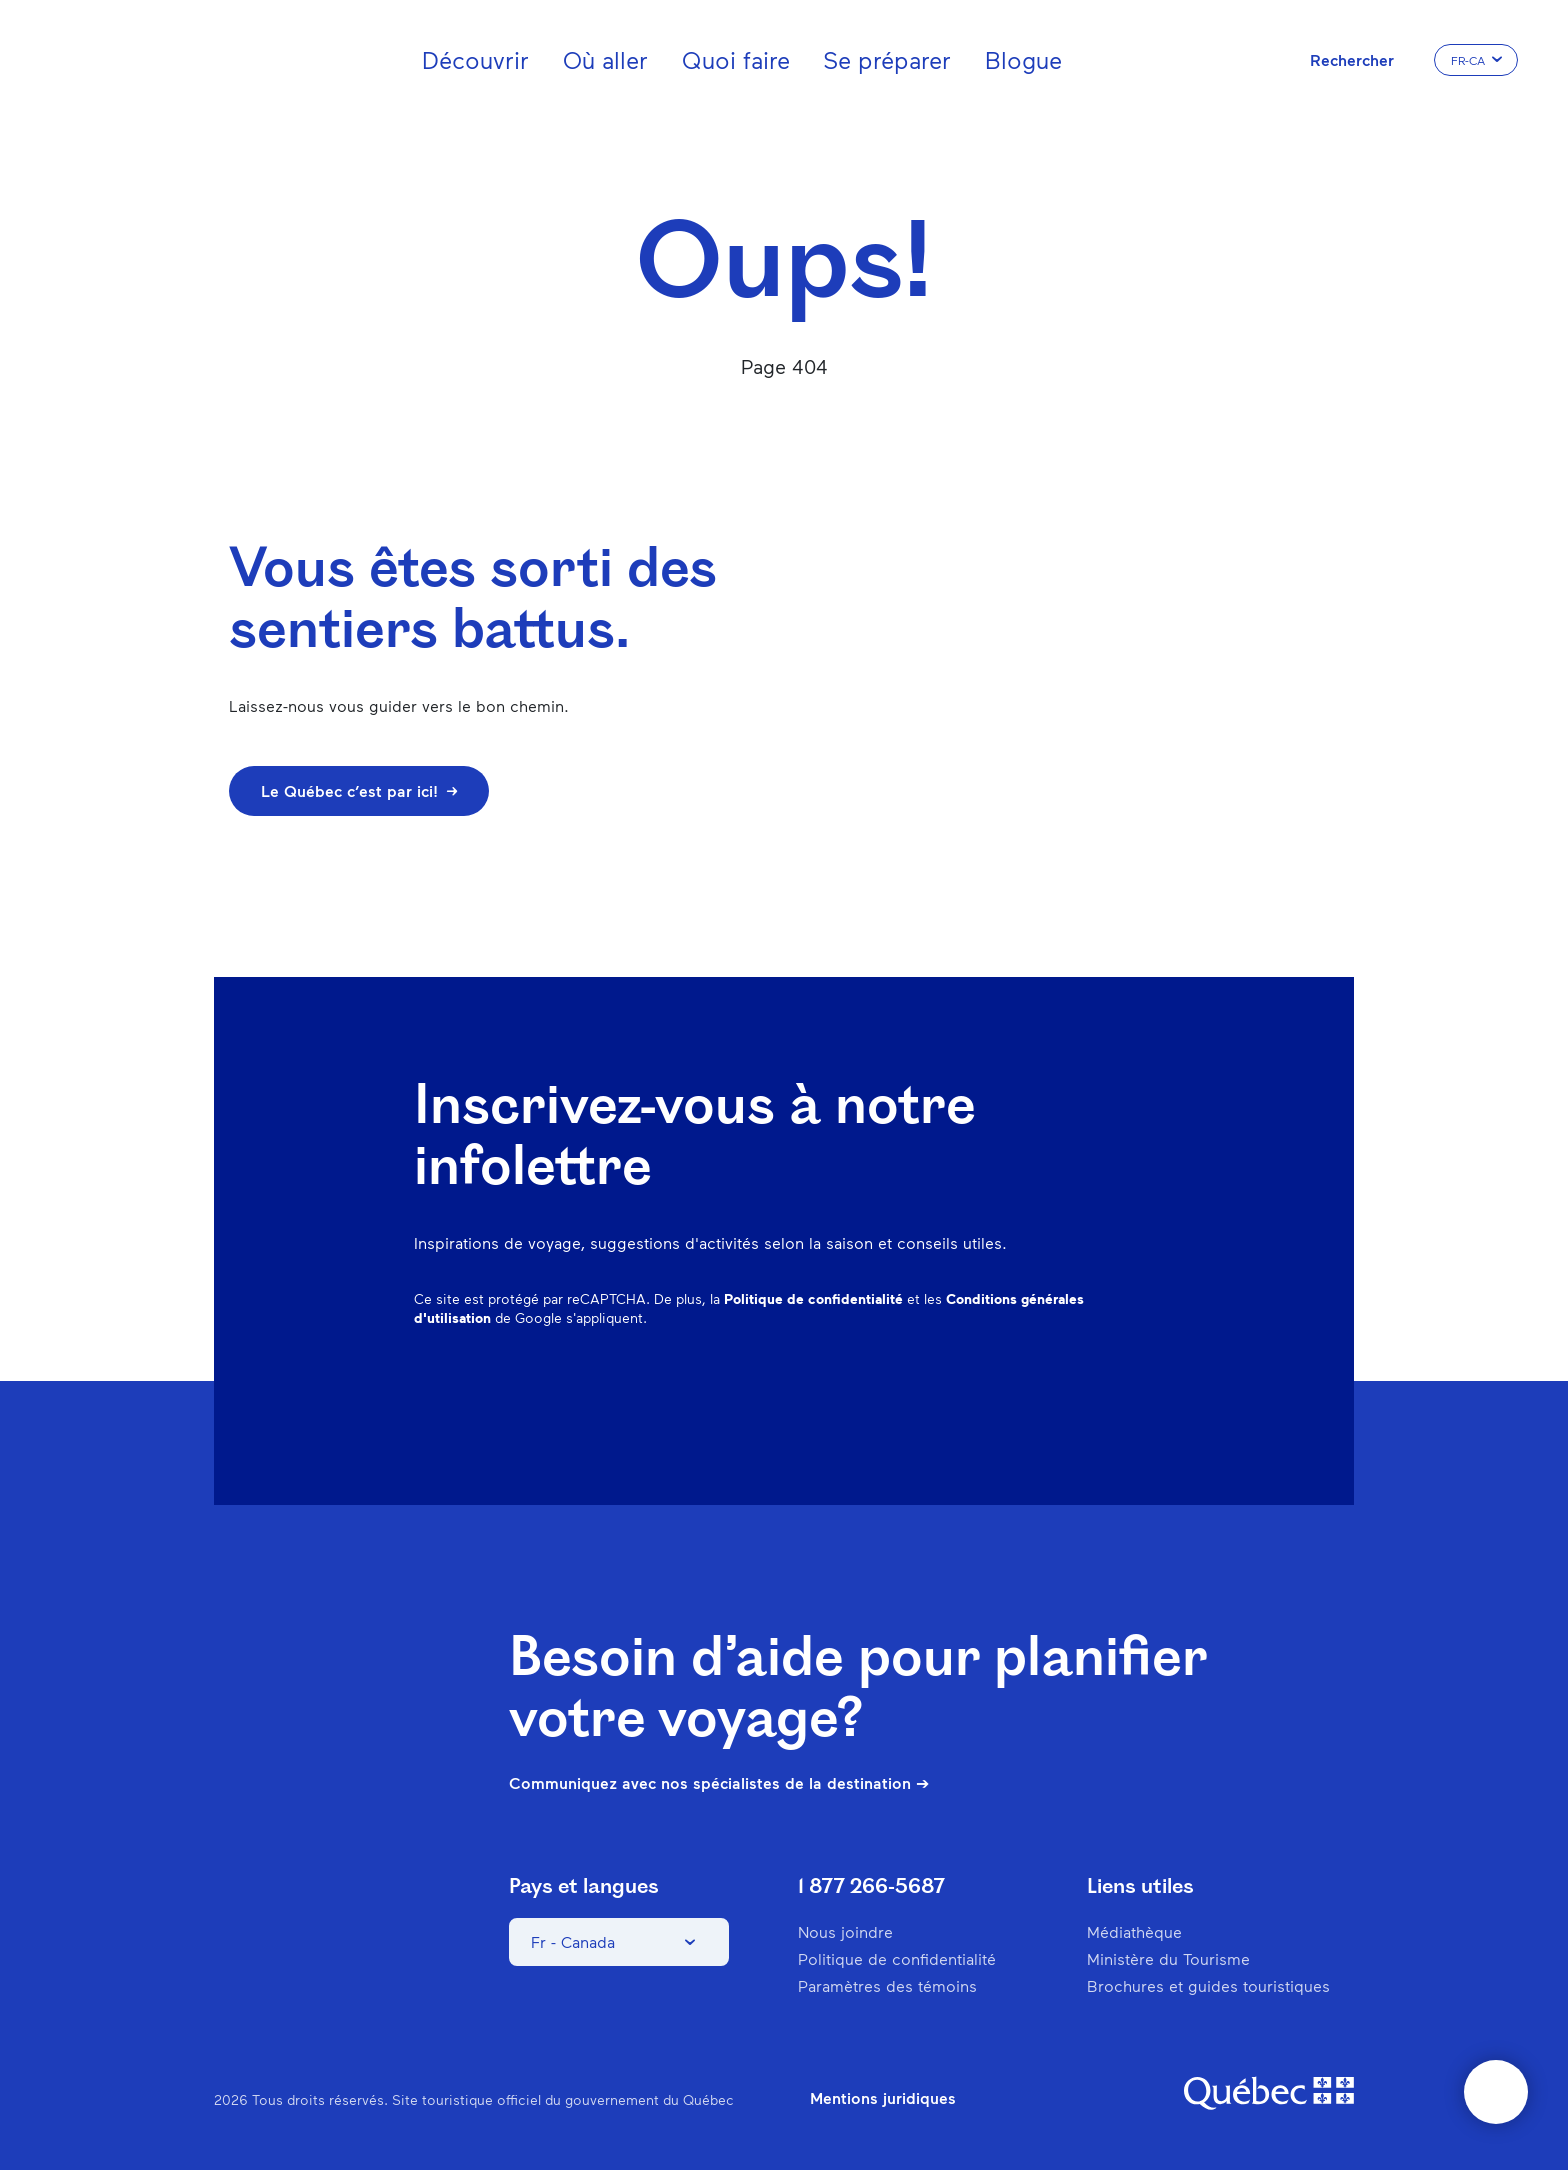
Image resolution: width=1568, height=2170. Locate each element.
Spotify (1036, 1393)
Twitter (1088, 1393)
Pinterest (984, 1393)
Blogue (1023, 59)
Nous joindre (845, 1931)
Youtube (1140, 1393)
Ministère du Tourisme (1168, 1958)
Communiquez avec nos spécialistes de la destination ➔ (719, 1783)
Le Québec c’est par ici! (359, 790)
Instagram (932, 1393)
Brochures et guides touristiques (1208, 1985)
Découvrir (475, 59)
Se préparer (887, 59)
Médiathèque (1134, 1931)
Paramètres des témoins (887, 1985)
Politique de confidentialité (813, 1298)
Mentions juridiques (883, 2098)
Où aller (605, 59)
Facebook (880, 1393)
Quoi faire (736, 59)
